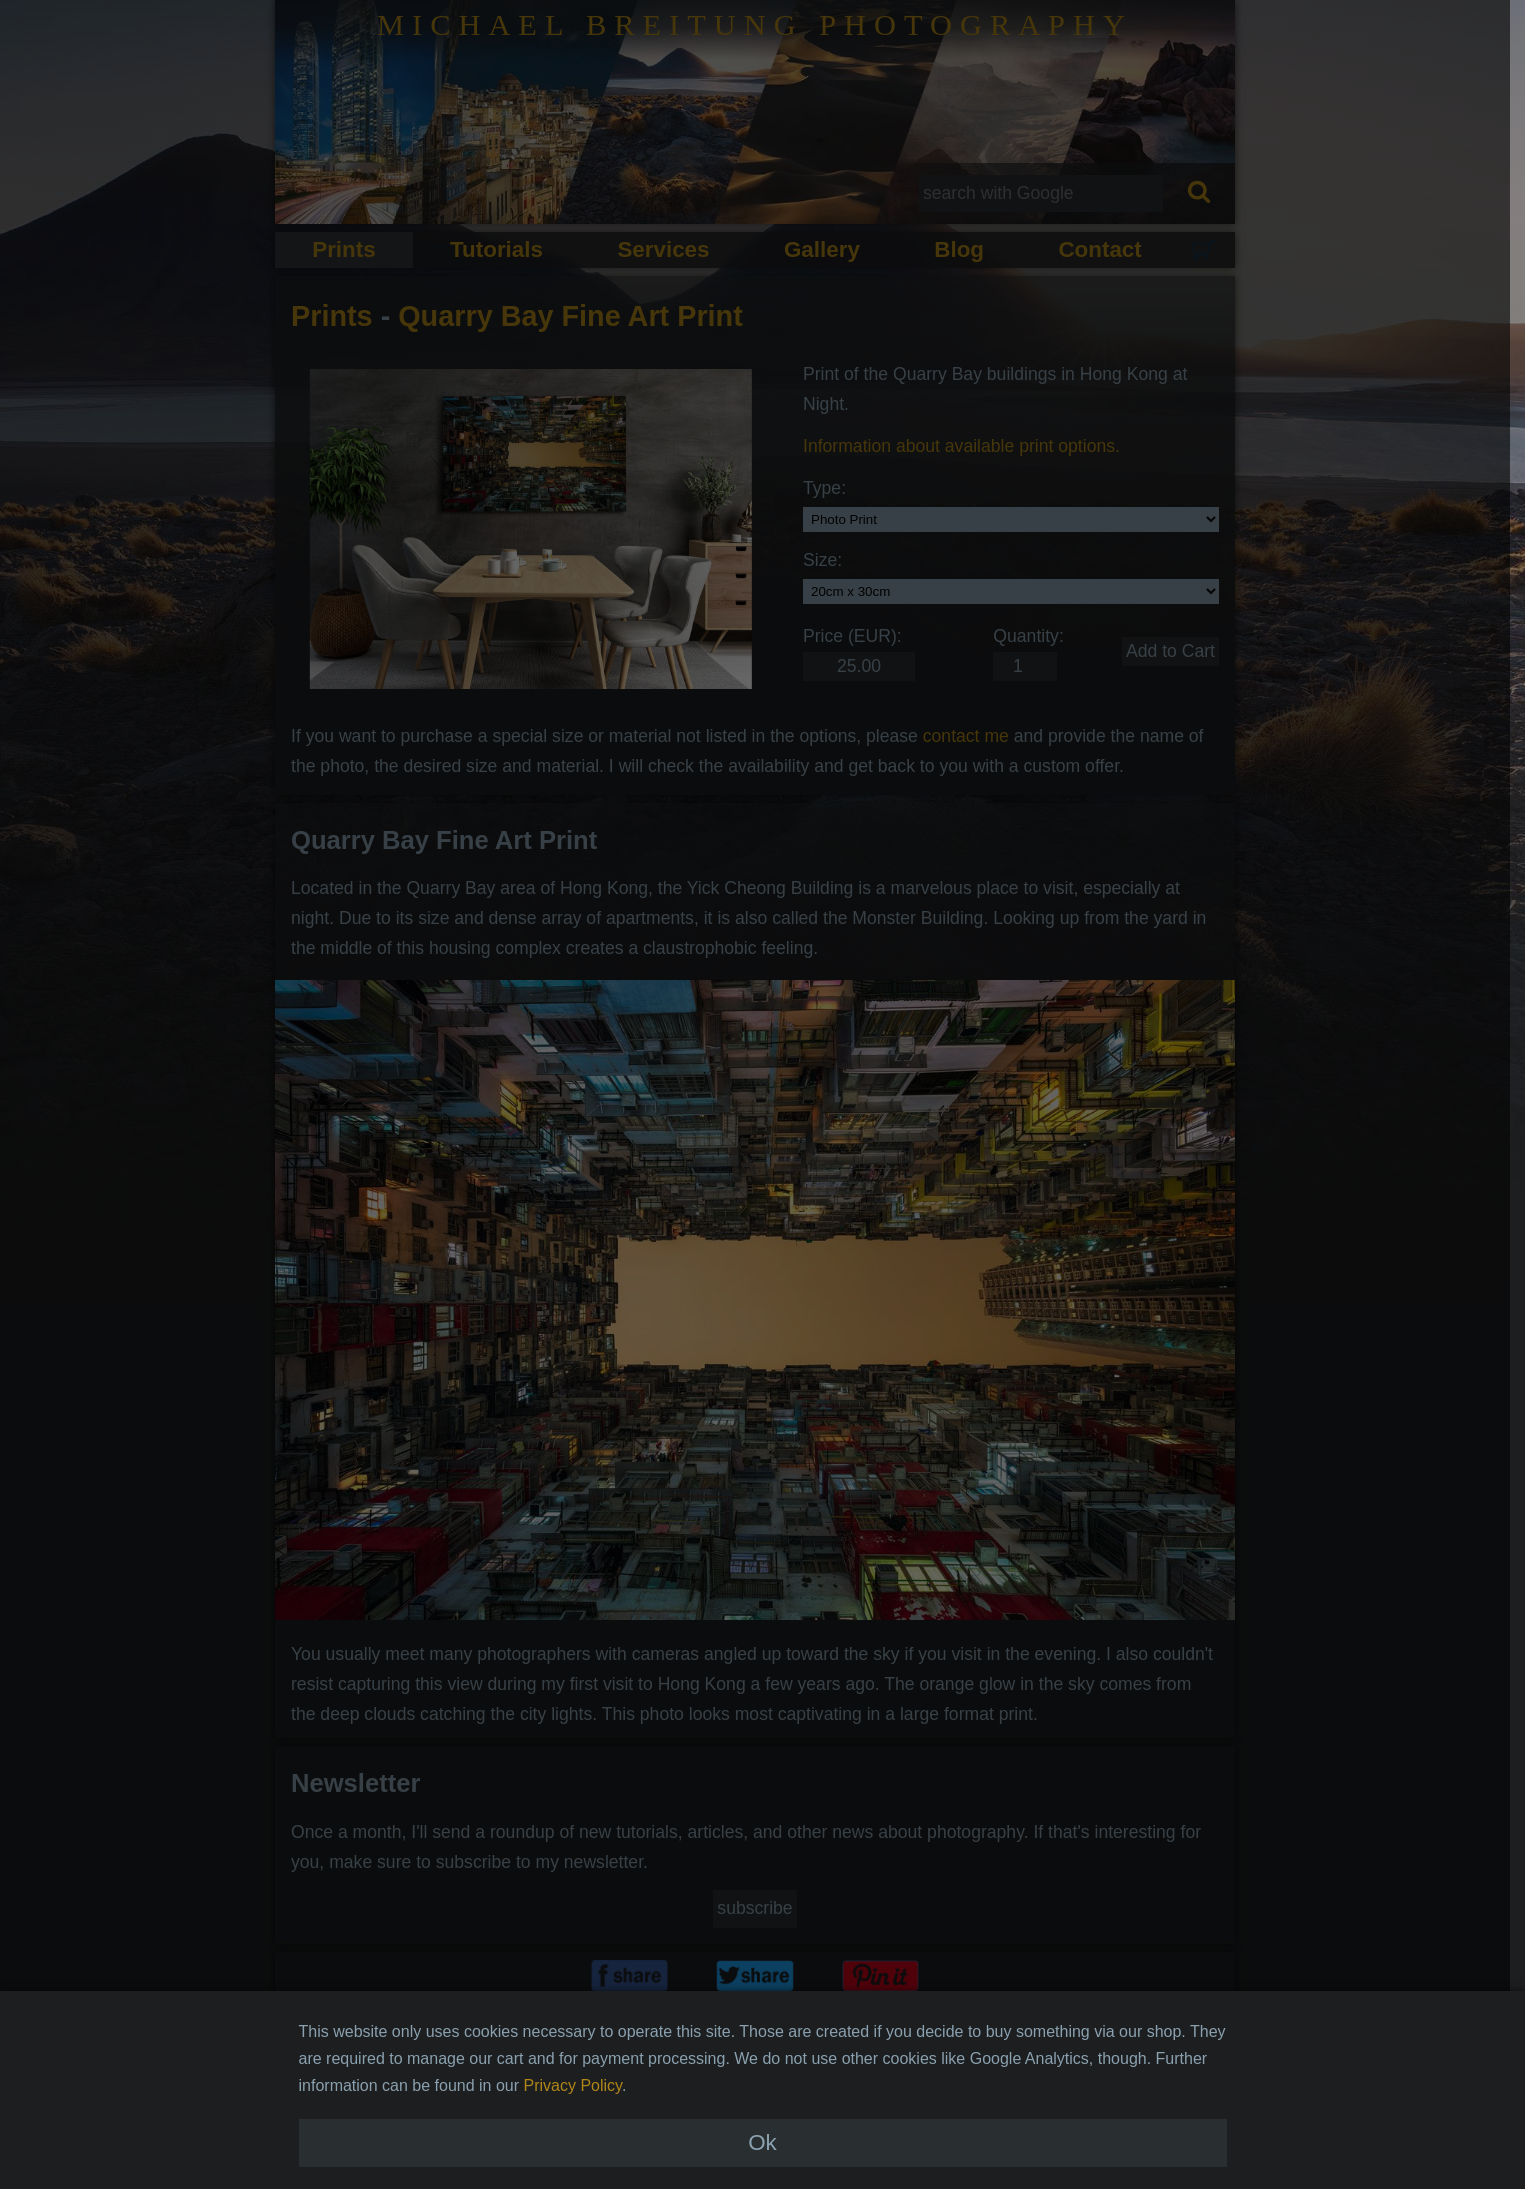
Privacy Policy (573, 2133)
